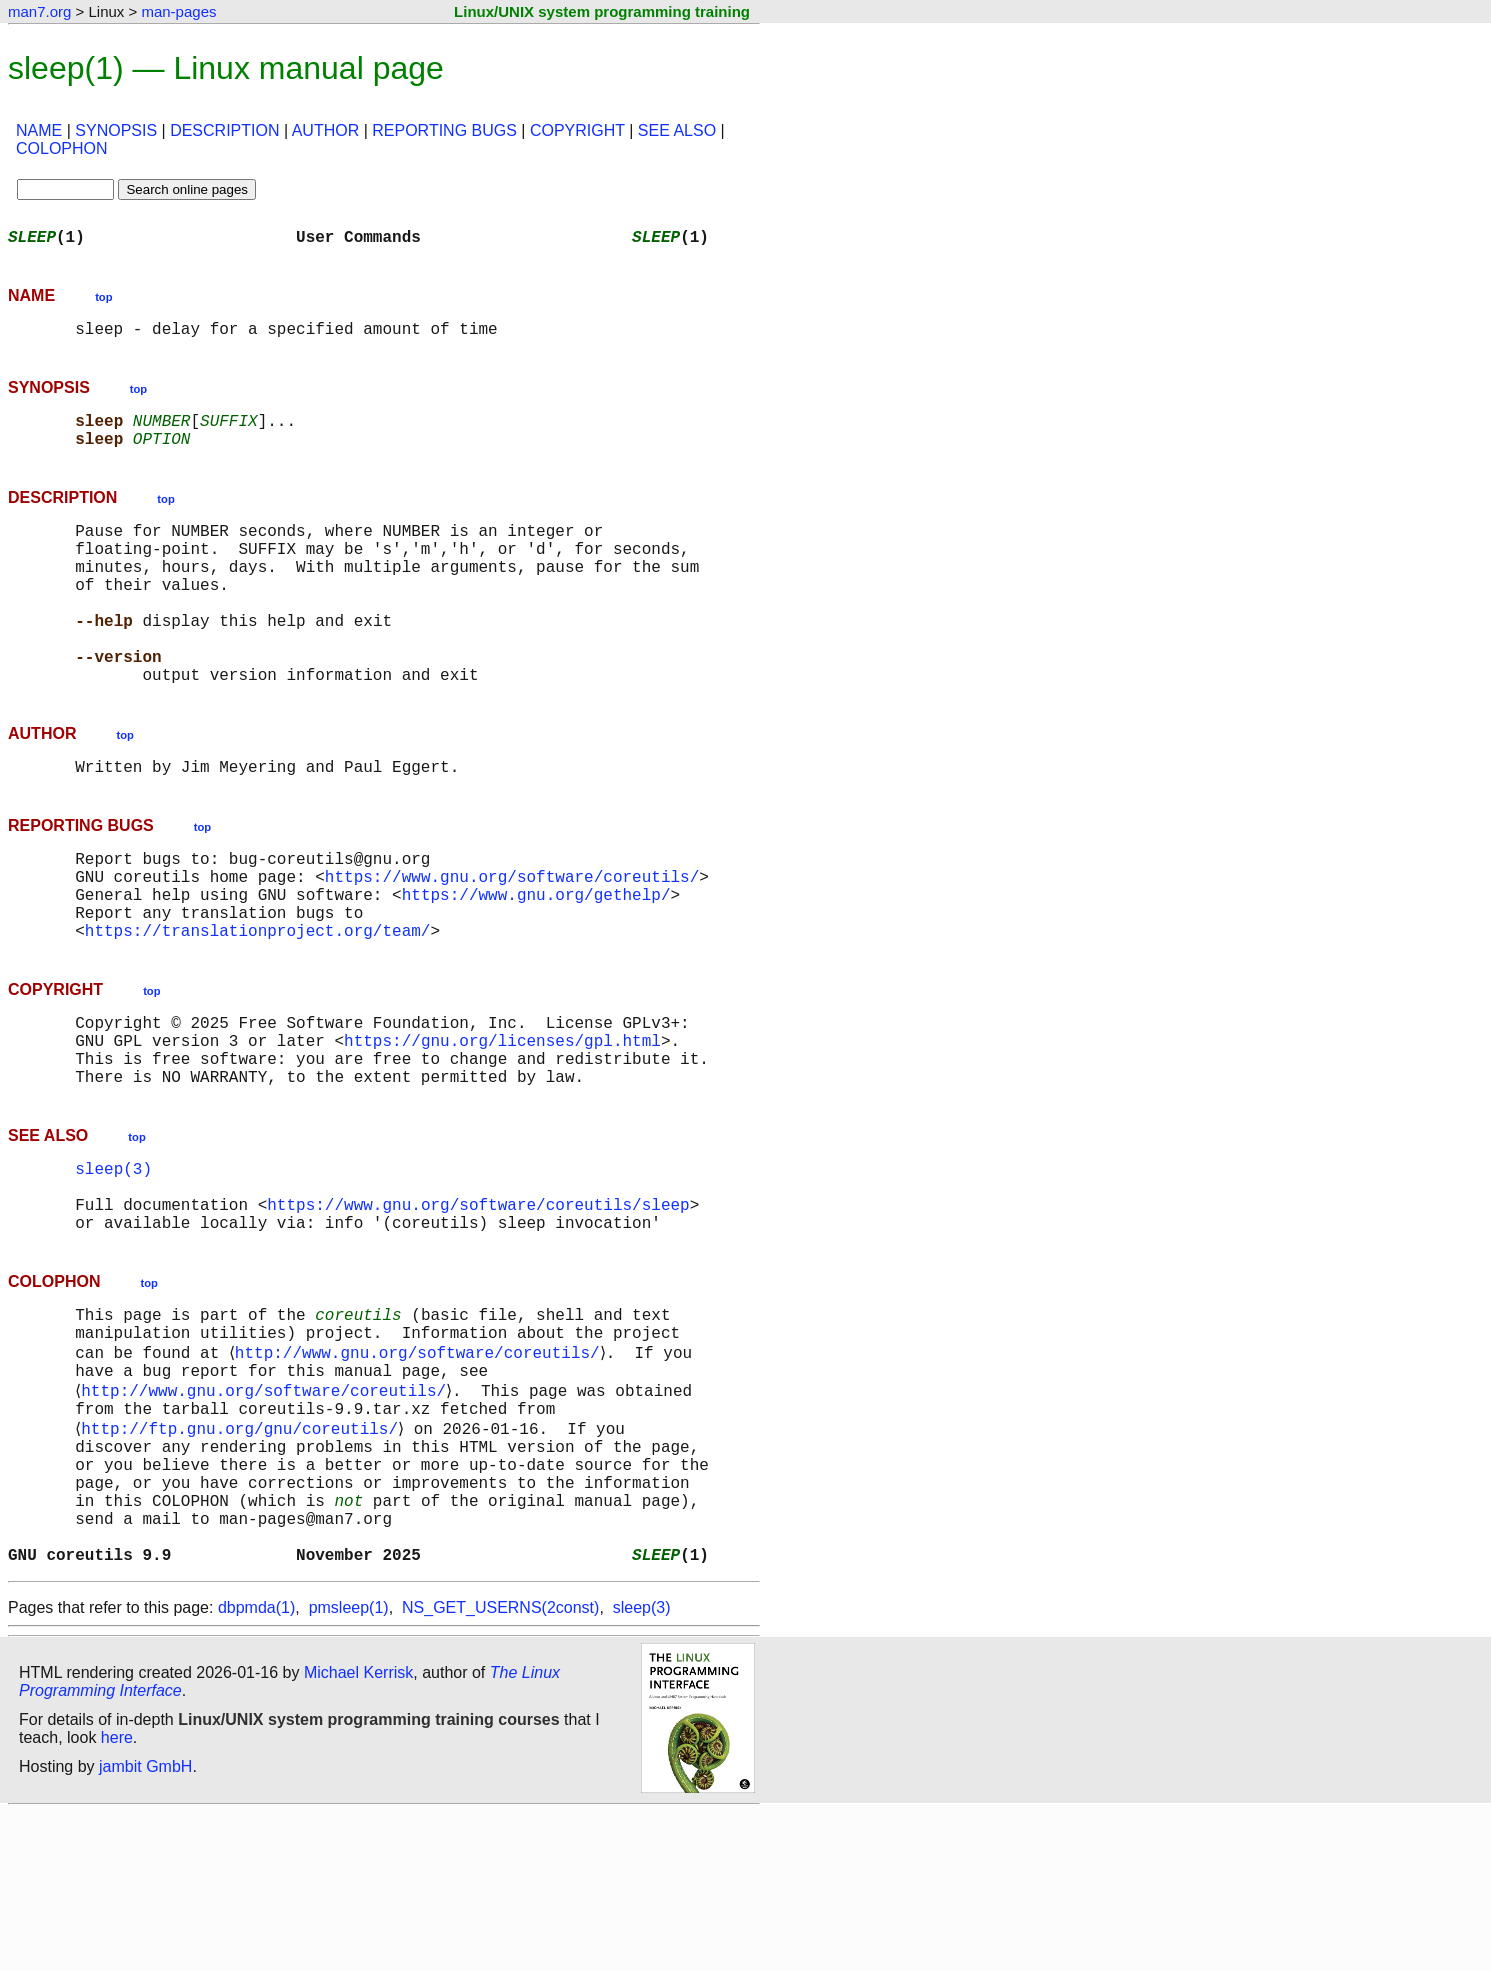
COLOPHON (62, 148)
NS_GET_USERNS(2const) (500, 1765)
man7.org (39, 11)
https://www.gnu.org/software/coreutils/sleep (478, 1308)
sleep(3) (113, 1264)
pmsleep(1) (349, 1765)
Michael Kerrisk (358, 1830)
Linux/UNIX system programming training (602, 11)
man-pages (178, 11)
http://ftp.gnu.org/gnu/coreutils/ (243, 1558)
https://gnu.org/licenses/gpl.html (502, 1124)
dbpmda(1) (256, 1765)
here (117, 1895)
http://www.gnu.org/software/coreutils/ (420, 1470)
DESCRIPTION (224, 130)
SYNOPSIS (116, 130)
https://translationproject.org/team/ (258, 1006)
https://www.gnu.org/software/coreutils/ (512, 940)
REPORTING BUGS (444, 130)
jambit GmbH (145, 1924)
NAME (39, 130)
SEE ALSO (677, 130)
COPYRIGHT (577, 130)
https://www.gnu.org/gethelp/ (536, 962)
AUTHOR (326, 130)
